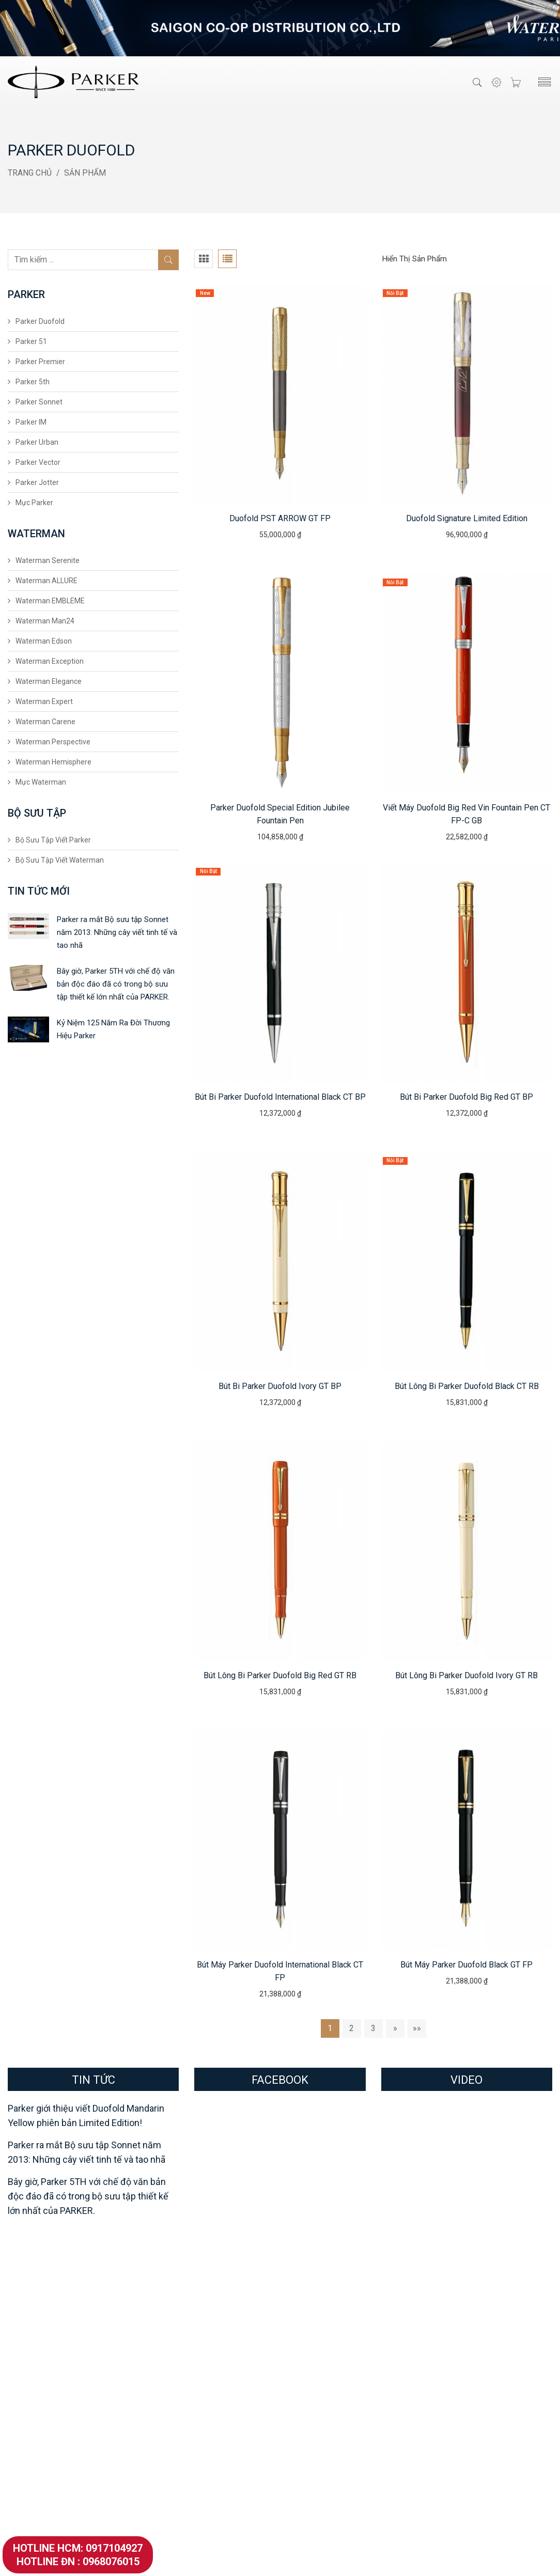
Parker (24, 2296)
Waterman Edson (43, 641)
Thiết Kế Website (336, 2559)
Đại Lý (299, 2338)
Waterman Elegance (48, 681)
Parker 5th (32, 382)
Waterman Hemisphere (53, 762)
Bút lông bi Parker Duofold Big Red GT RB (280, 1675)
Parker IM (30, 422)
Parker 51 (31, 341)
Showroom (307, 2322)
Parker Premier (40, 361)
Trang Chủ (30, 173)
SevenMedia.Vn (398, 2559)
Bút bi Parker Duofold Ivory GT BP (280, 1386)
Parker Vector (37, 462)
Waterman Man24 (44, 621)
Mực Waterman (40, 782)
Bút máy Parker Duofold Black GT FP (466, 1965)
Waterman (173, 2296)
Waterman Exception (49, 661)
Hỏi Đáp (302, 2370)
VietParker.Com (279, 2559)
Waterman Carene (45, 721)
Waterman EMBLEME (50, 601)
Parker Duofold (40, 321)
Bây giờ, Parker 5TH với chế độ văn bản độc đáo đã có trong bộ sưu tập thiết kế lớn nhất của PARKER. (116, 984)
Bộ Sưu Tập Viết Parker (53, 840)
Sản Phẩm (85, 173)
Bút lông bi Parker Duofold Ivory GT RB (466, 1675)
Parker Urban (36, 442)
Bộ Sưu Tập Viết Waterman (59, 860)
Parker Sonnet (39, 402)
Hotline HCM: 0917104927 (78, 2548)
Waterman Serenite (47, 560)
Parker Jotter (37, 482)
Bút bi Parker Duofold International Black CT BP (280, 1097)
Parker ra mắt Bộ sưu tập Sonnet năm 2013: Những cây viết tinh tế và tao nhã (117, 932)
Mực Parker (34, 502)
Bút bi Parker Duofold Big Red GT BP (466, 1097)
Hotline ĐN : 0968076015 (78, 2561)
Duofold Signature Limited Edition (466, 518)
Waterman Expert (44, 701)
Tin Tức (301, 2386)
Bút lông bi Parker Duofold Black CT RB (467, 1386)
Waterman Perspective (52, 742)
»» (417, 2028)
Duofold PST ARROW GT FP (280, 518)
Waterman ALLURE (46, 580)
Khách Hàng (309, 2354)
